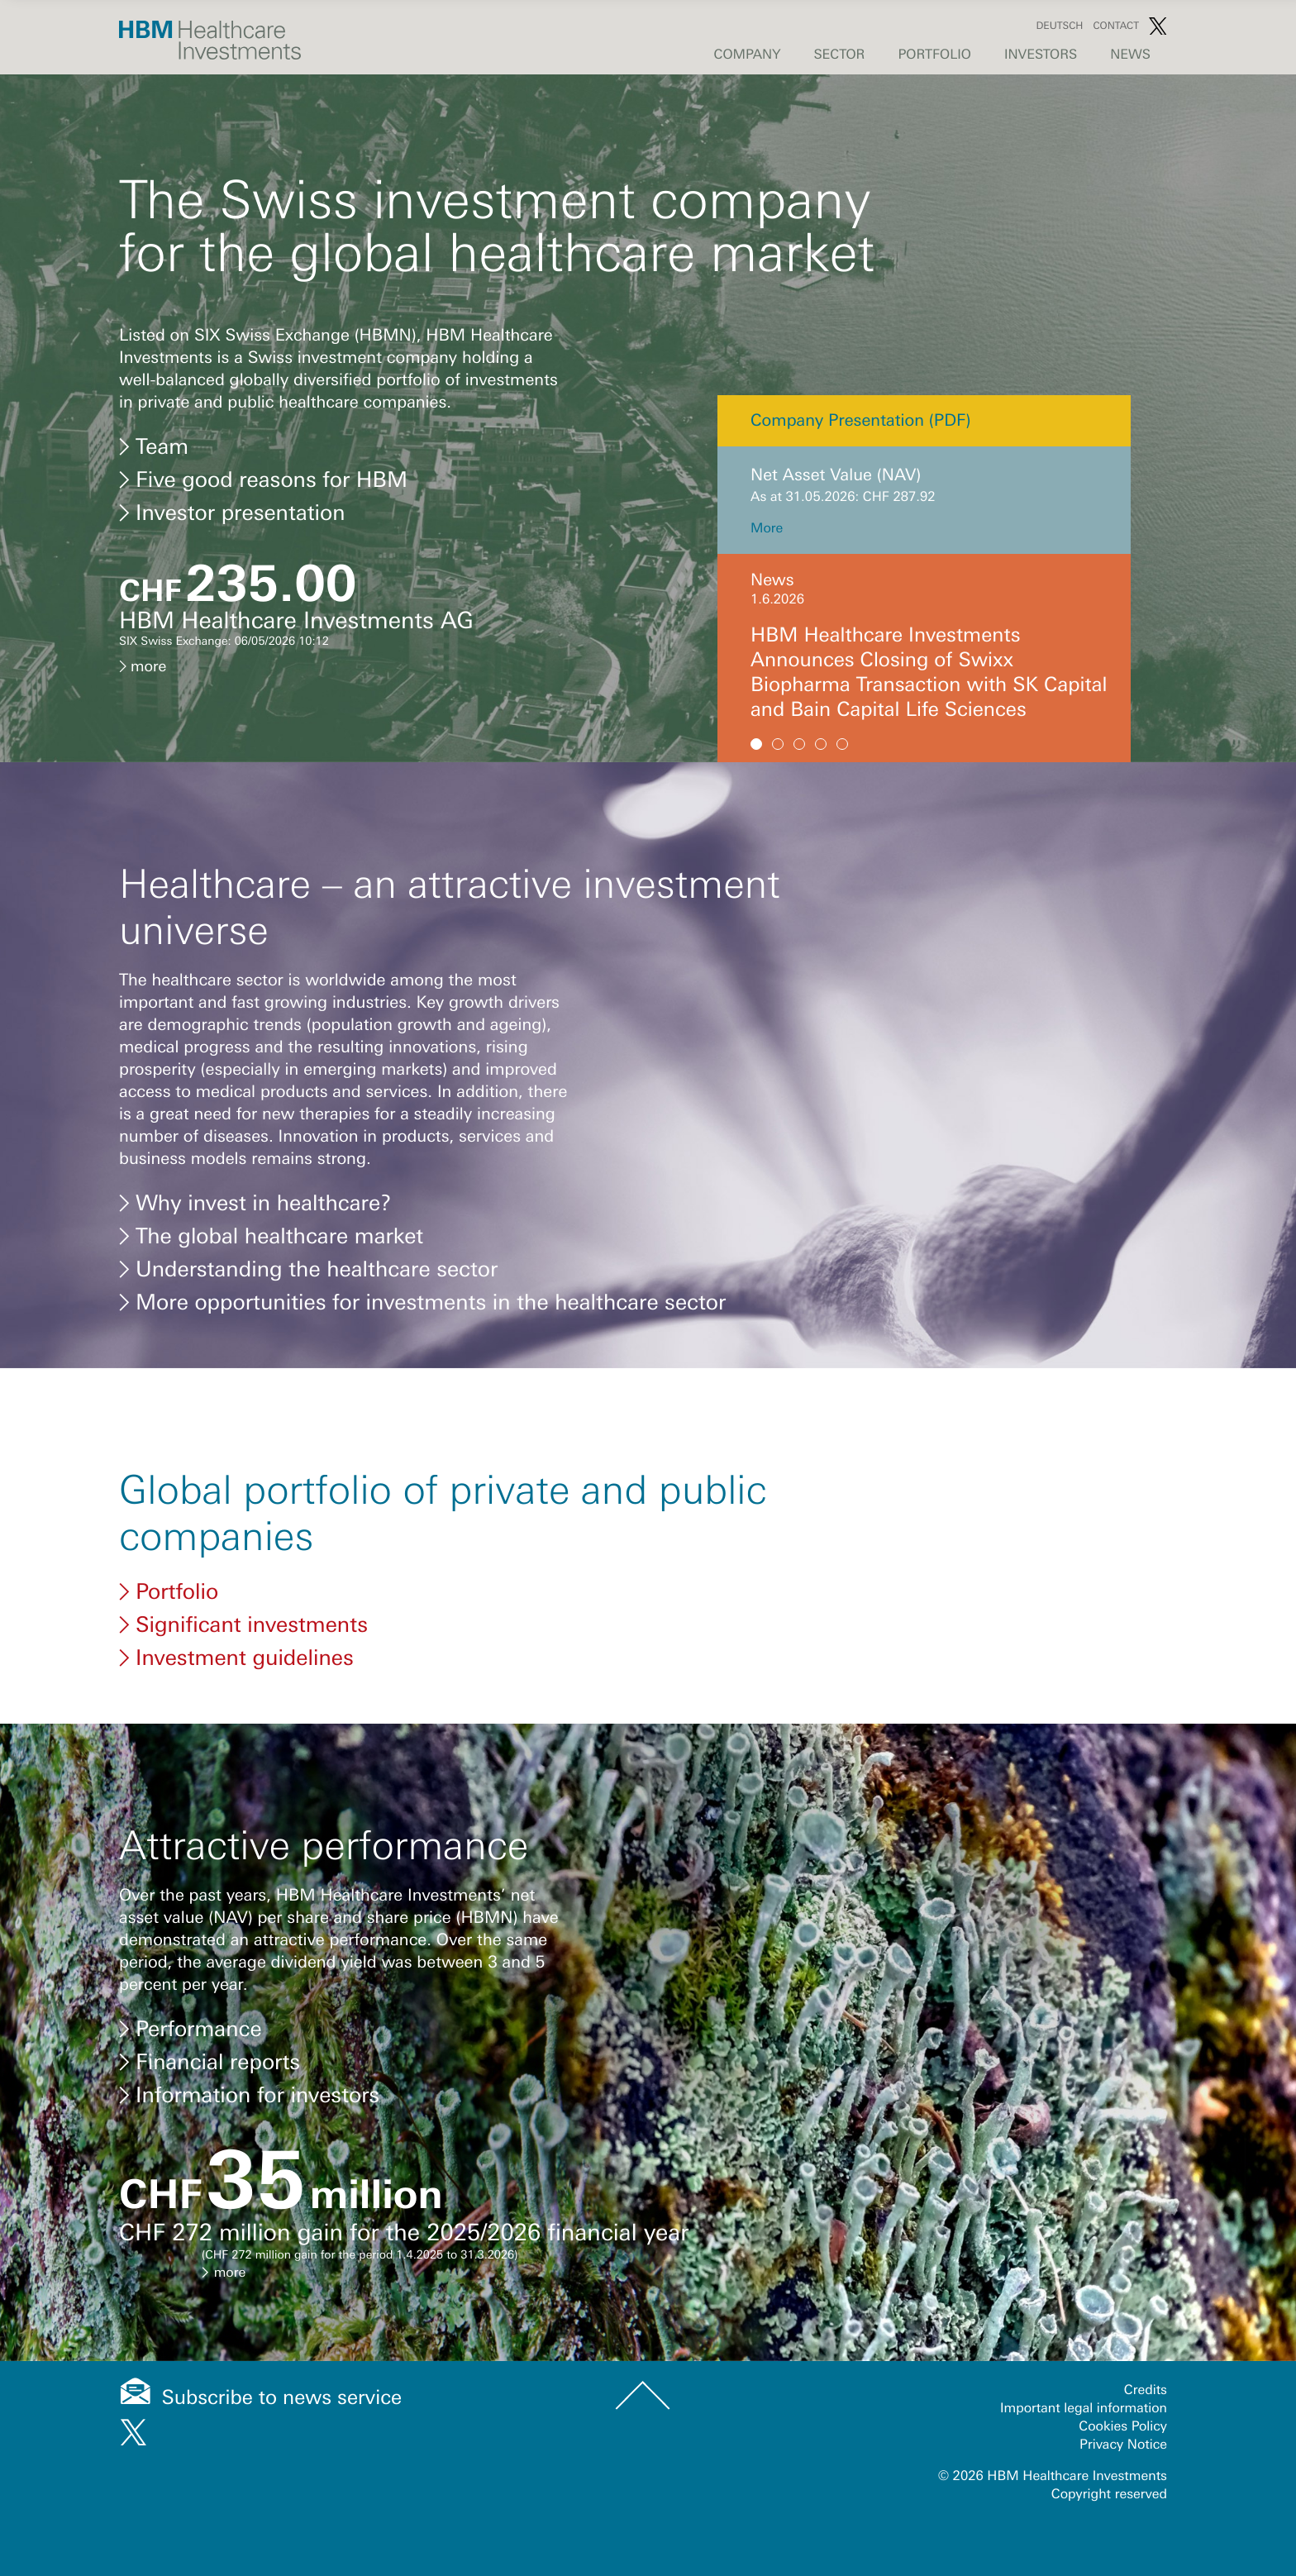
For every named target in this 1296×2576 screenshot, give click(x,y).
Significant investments (243, 1624)
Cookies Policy (1123, 2386)
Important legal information (1083, 2368)
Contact (1116, 25)
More (766, 528)
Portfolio (934, 54)
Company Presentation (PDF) (860, 420)
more (142, 666)
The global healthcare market (271, 1235)
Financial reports (209, 2061)
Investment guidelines (236, 1657)
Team (153, 446)
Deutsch (1059, 25)
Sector (839, 54)
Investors (1040, 54)
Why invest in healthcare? (255, 1202)
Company (747, 54)
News (1130, 54)
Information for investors (249, 2094)
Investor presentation (232, 512)
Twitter (1158, 25)
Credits (1145, 2350)
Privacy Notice (1123, 2404)
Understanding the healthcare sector (308, 1269)
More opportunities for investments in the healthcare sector (422, 1302)
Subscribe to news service (282, 2358)
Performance (190, 2028)
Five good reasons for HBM (263, 479)
